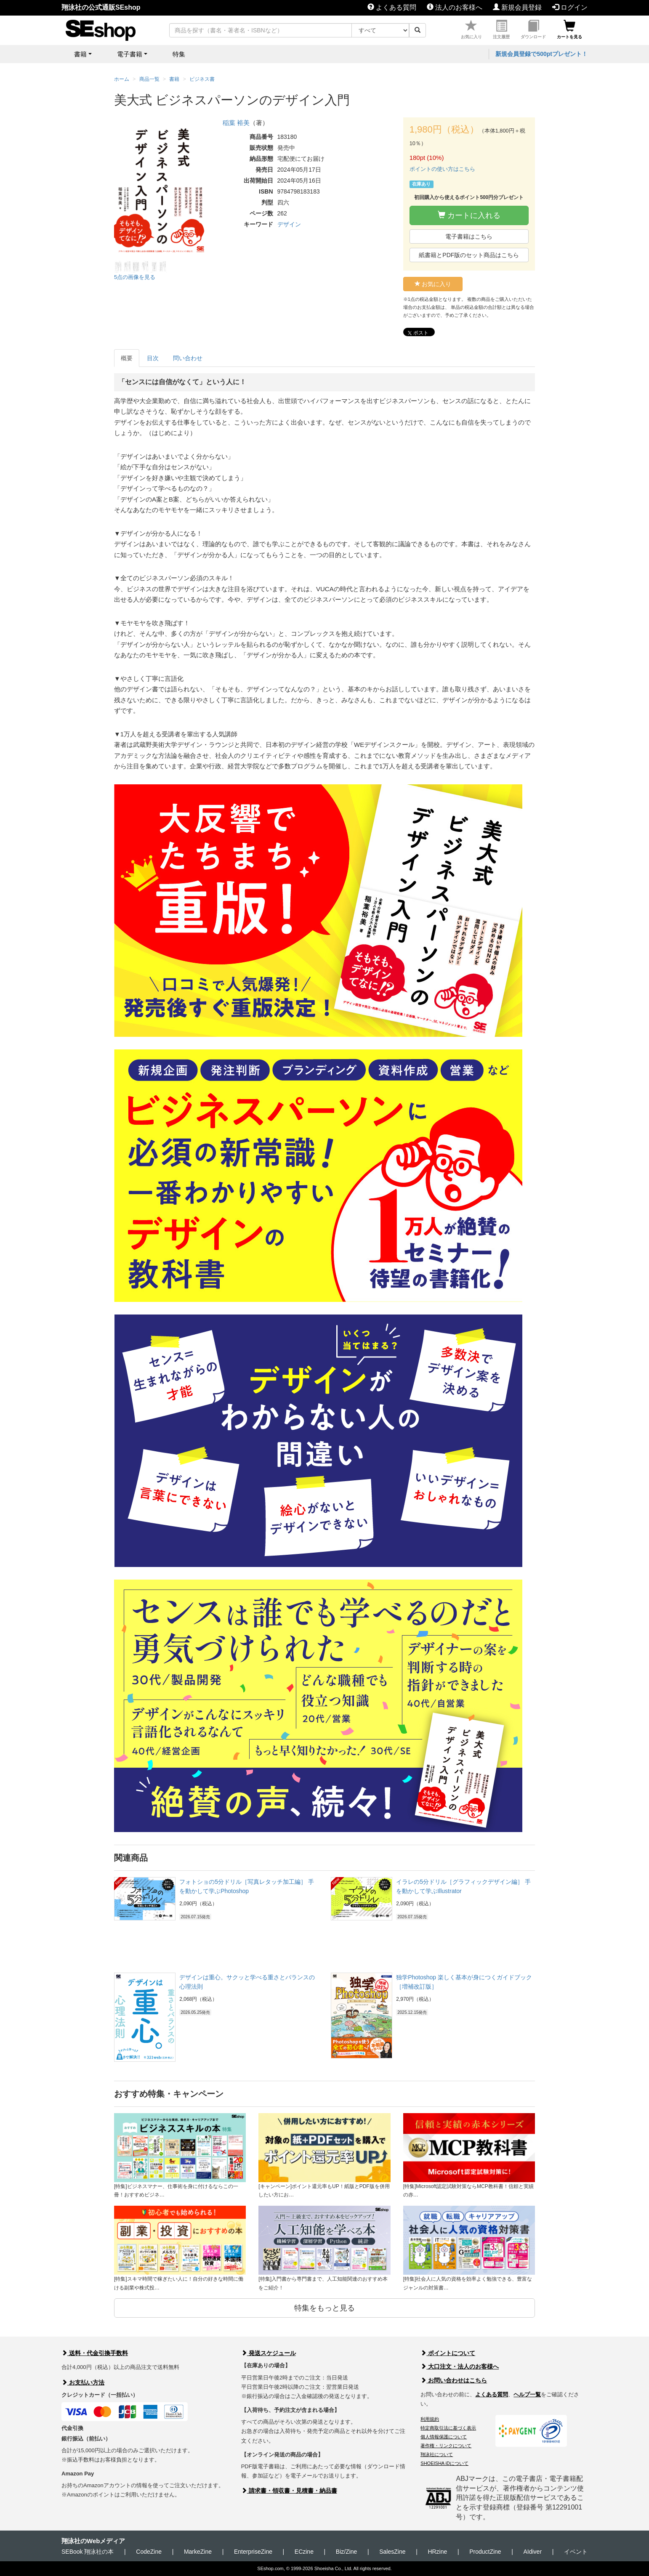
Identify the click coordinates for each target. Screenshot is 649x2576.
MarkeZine (198, 2551)
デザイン (289, 224)
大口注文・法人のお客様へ (459, 2366)
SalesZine (392, 2551)
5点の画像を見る (134, 277)
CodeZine (149, 2551)
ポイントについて (447, 2353)
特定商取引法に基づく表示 (448, 2427)
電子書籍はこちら (468, 236)
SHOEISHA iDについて (444, 2463)
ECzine (304, 2551)
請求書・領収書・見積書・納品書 (289, 2490)
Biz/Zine (346, 2551)
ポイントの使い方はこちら (442, 169)
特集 (179, 54)
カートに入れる (469, 215)
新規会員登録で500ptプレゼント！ (541, 53)
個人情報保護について (443, 2436)
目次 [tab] (153, 358)
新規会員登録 (517, 7)
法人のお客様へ (454, 7)
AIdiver (532, 2551)
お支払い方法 (82, 2382)
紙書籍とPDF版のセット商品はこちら (469, 255)
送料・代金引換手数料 (94, 2353)
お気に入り (471, 29)
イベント (576, 2551)
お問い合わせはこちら (453, 2380)
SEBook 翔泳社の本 (87, 2551)
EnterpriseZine (253, 2551)
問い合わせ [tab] (187, 358)
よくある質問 (391, 7)
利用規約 (429, 2419)
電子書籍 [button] (129, 54)
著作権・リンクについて (445, 2445)
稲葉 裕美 (236, 122)
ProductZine (485, 2551)
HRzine (437, 2551)
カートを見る (569, 29)
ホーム (121, 79)
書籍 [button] (80, 54)
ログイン (570, 7)
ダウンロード (533, 29)
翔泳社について (436, 2454)
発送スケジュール (268, 2353)
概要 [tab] (127, 358)
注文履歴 (501, 29)
